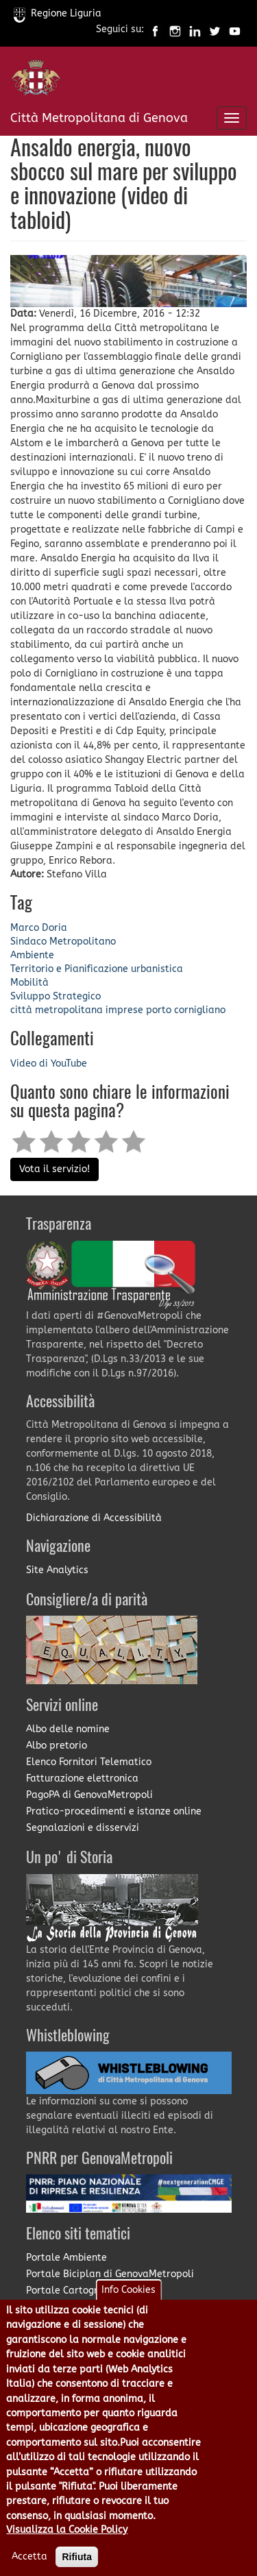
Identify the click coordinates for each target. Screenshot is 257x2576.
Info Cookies (128, 2310)
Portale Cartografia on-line (89, 2290)
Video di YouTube (48, 1063)
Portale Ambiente (66, 2257)
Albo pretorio (56, 1745)
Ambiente (32, 955)
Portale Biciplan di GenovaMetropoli (110, 2274)
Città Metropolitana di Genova (99, 117)
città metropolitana (56, 1010)
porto (158, 1010)
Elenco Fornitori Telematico (88, 1762)
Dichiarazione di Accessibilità (94, 1518)
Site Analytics (57, 1570)
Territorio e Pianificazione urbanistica (96, 969)
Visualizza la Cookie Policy (66, 2550)
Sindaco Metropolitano (63, 941)
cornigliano (199, 1010)
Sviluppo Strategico (55, 996)
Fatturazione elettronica (82, 1778)
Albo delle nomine (68, 1729)
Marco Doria (38, 928)
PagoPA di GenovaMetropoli (89, 1795)
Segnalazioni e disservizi (82, 1828)
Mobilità (29, 982)
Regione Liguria (57, 13)
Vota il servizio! (54, 1169)
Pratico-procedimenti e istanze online (113, 1811)
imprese (124, 1010)
